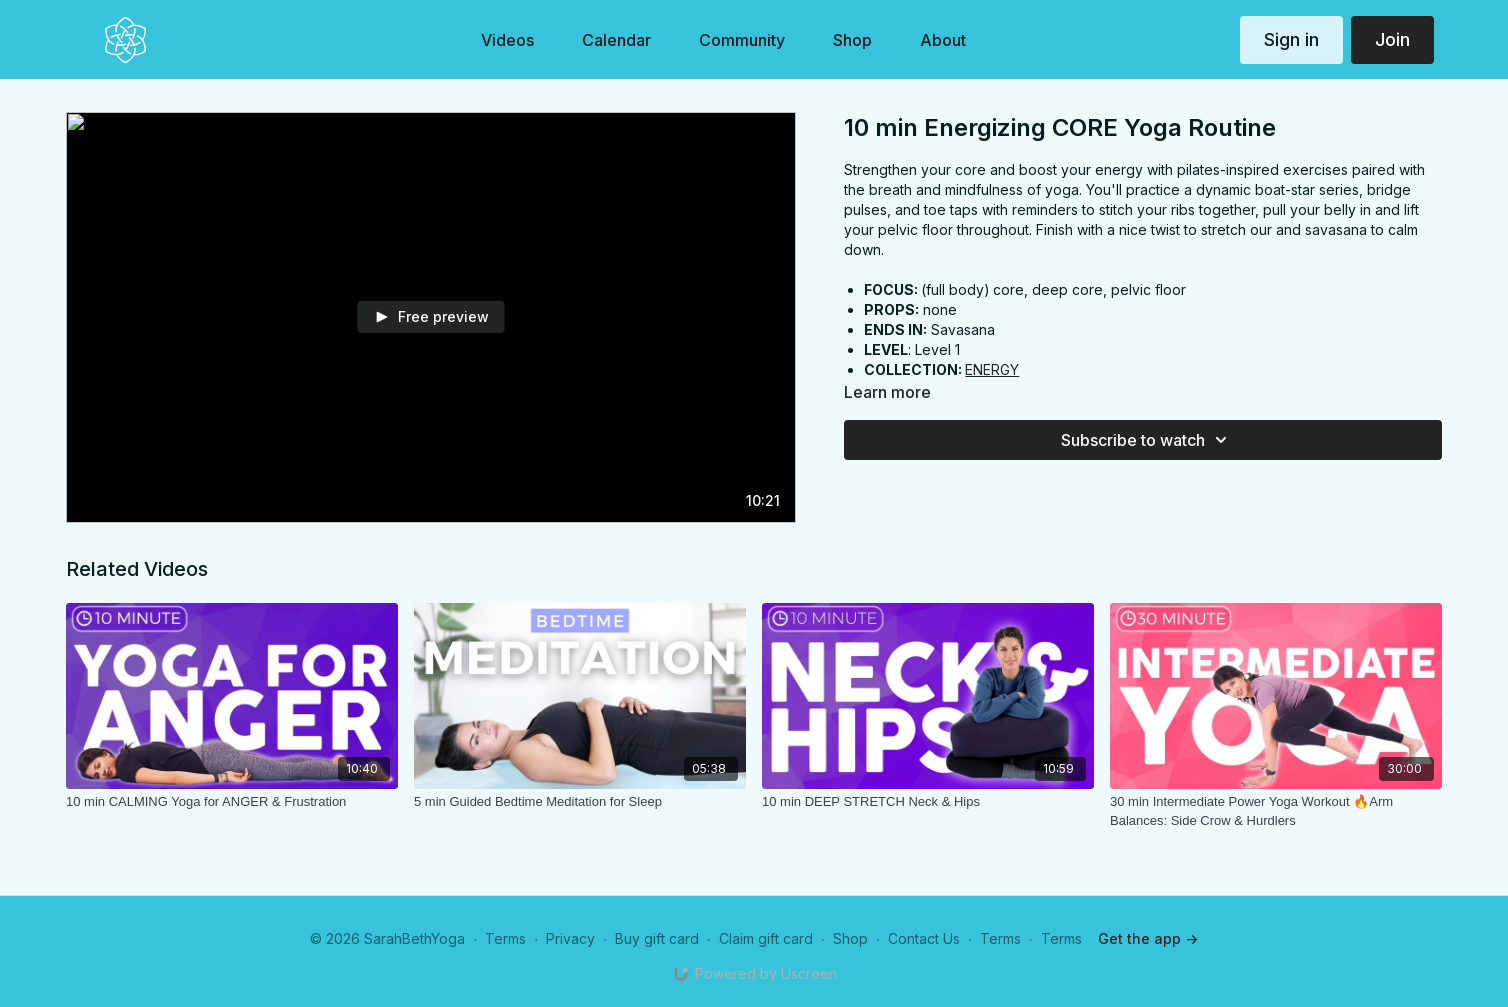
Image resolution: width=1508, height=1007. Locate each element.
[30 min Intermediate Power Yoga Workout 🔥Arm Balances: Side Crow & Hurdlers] (1276, 811)
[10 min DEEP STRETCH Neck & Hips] (928, 802)
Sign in (1291, 39)
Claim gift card (766, 938)
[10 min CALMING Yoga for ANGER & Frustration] (232, 802)
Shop (850, 938)
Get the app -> (1148, 938)
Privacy (570, 938)
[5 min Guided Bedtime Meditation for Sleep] (580, 802)
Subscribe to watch (1147, 440)
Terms (505, 938)
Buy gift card (657, 938)
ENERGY (992, 369)
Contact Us (924, 938)
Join (1392, 39)
